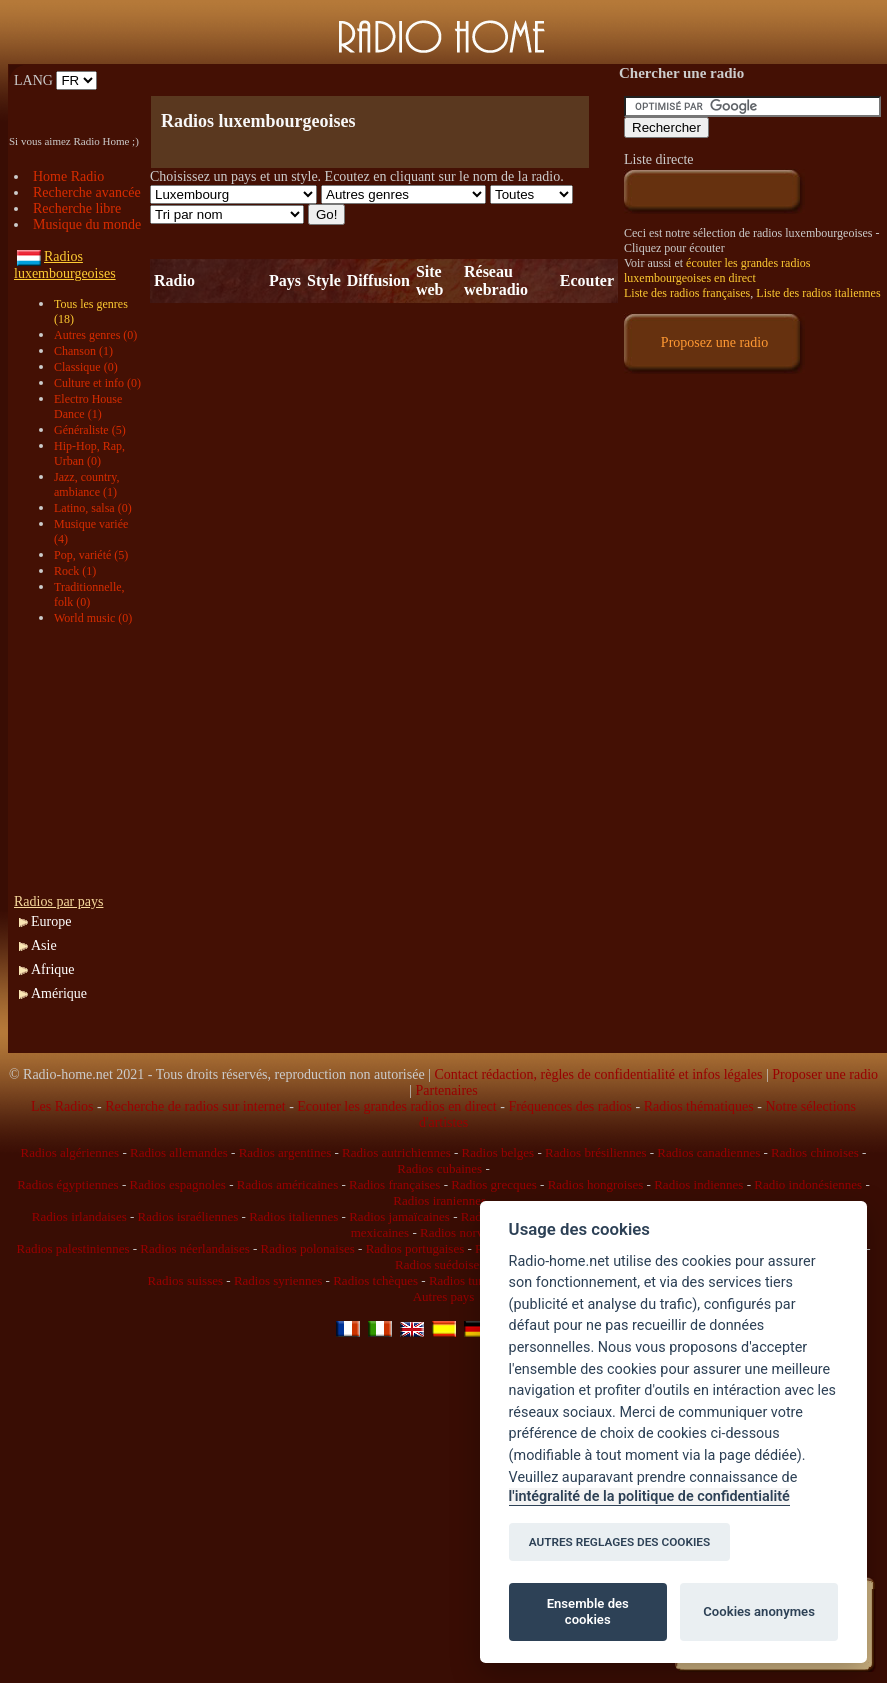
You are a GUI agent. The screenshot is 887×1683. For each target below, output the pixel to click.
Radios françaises (394, 1184)
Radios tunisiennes (478, 1280)
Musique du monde (87, 224)
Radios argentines (285, 1152)
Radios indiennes (698, 1184)
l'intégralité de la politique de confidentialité (649, 1496)
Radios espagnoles (178, 1184)
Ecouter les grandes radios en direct (396, 1106)
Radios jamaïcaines (399, 1216)
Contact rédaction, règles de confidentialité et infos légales (598, 1074)
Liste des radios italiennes (818, 293)
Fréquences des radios (570, 1106)
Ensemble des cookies (588, 1611)
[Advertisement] (384, 80)
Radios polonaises (308, 1248)
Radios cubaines (439, 1168)
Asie (44, 945)
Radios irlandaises (79, 1216)
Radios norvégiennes (474, 1232)
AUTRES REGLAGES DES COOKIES (620, 1542)
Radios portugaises (415, 1248)
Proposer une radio (825, 1074)
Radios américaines (287, 1184)
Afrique (53, 969)
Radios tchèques (375, 1280)
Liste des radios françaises (687, 293)
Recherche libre (77, 208)
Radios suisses (185, 1280)
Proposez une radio (714, 342)
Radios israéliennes (188, 1216)
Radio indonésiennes (808, 1184)
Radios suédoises (439, 1264)
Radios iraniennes (439, 1200)
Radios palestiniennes (72, 1248)
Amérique (59, 993)
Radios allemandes (179, 1152)
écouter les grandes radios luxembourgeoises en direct (717, 270)
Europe (51, 921)
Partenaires (447, 1090)
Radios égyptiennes (67, 1184)
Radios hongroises (596, 1184)
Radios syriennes (278, 1280)
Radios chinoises (815, 1152)
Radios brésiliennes (595, 1152)
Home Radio (68, 176)
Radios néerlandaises (194, 1248)
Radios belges (498, 1152)
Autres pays (444, 1296)
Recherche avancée (87, 192)
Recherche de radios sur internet (195, 1106)
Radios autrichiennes (396, 1152)
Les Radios (62, 1106)
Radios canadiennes (708, 1152)
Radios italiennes (293, 1216)
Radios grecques (494, 1184)
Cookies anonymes (759, 1611)
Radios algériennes (70, 1152)
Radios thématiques (699, 1106)
